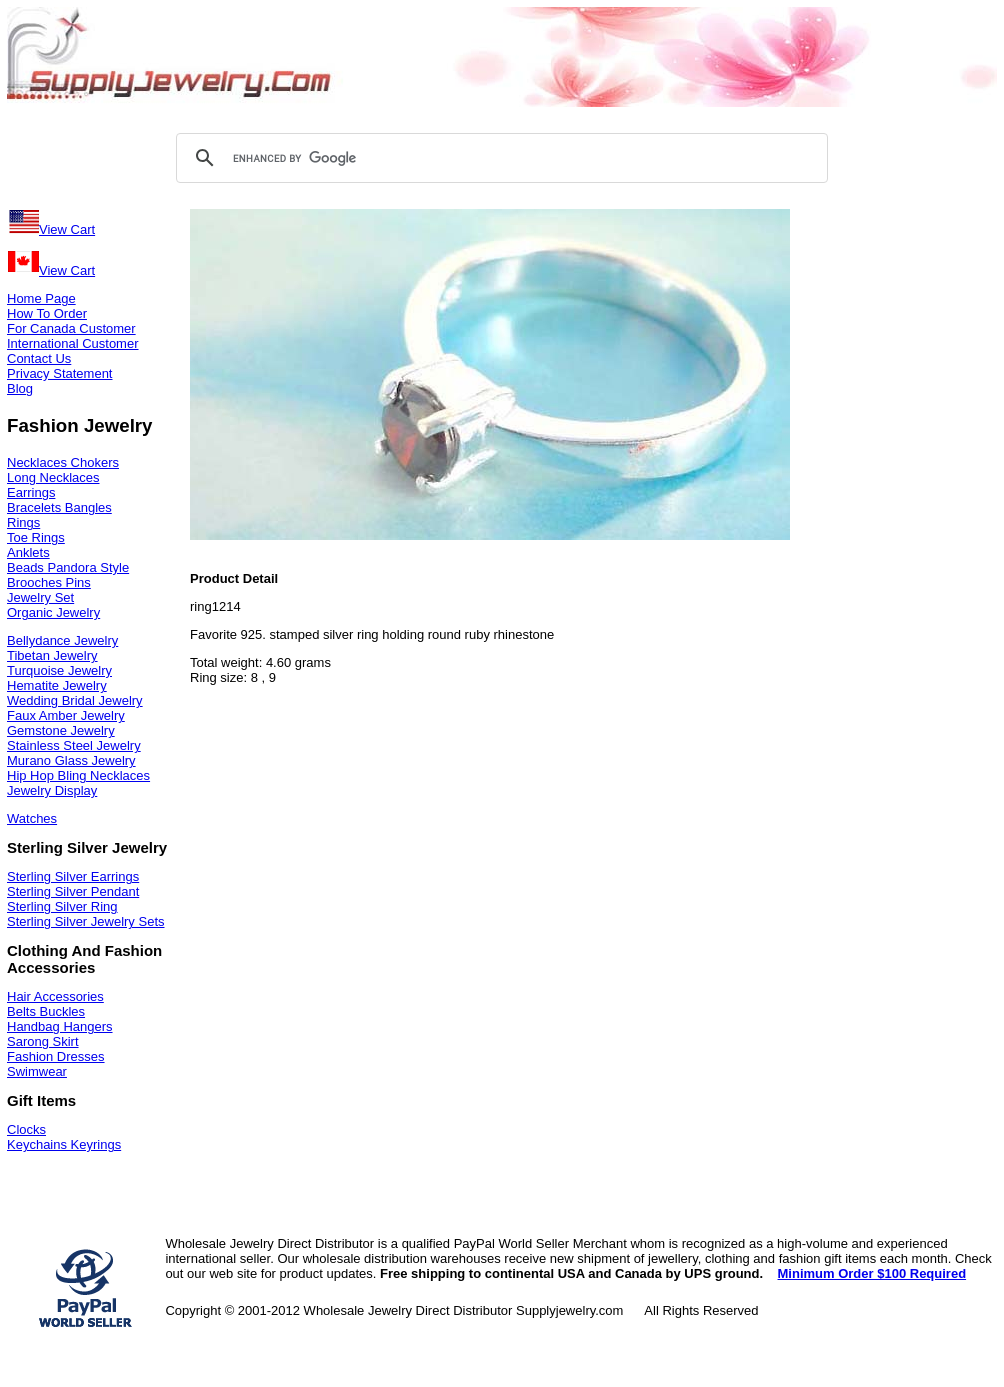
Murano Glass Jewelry (71, 760)
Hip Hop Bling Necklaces (78, 775)
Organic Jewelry (53, 612)
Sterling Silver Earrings (73, 876)
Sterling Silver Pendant (73, 891)
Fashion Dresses (56, 1056)
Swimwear (37, 1071)
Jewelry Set (40, 597)
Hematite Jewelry (57, 685)
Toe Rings (36, 537)
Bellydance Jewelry (62, 640)
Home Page (41, 298)
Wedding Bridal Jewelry (75, 700)
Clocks (26, 1129)
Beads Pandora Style (68, 567)
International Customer (73, 343)
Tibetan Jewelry (52, 655)
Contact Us (39, 358)
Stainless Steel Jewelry (74, 745)
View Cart (51, 229)
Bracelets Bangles (59, 507)
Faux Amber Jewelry (66, 715)
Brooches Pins (49, 582)
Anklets (28, 552)
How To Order (47, 313)
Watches (32, 818)
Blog (20, 388)
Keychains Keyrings (64, 1144)
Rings (23, 522)
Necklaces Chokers (63, 462)
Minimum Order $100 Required (872, 1273)
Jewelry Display (52, 790)
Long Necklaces (53, 477)
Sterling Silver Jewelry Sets (86, 921)
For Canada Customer (71, 328)
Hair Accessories (55, 996)
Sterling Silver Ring (62, 906)
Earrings (31, 492)
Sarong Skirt (43, 1041)
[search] (499, 158)
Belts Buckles (46, 1011)
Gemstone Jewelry (61, 730)
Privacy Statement (60, 373)
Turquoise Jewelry (59, 670)
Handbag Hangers (60, 1026)
